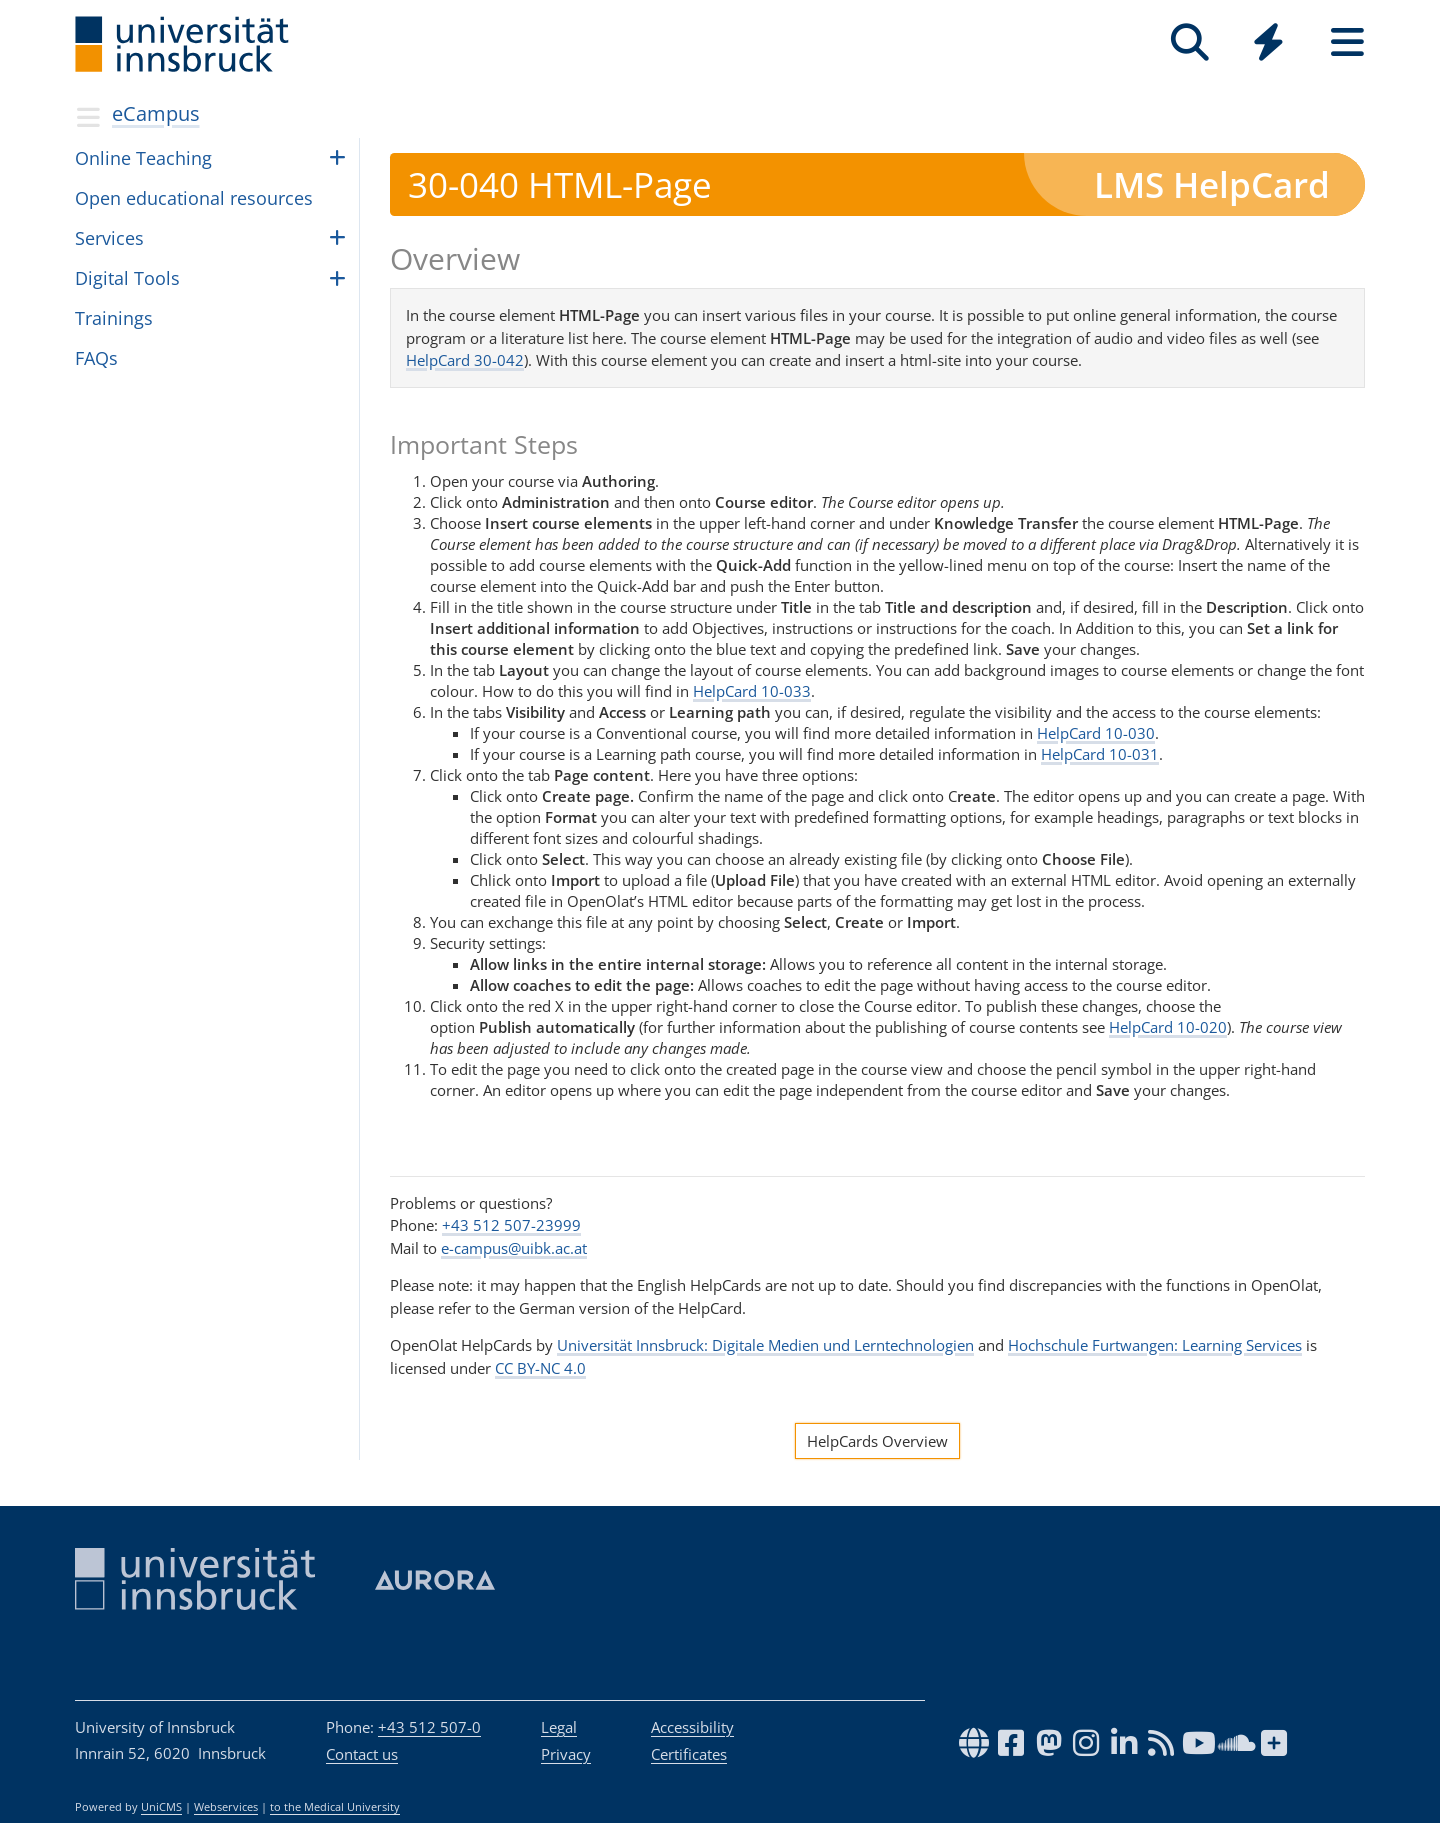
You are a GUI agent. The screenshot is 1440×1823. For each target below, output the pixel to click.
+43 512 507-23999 (511, 1225)
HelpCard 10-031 (1100, 754)
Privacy (566, 1754)
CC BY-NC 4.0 (540, 1368)
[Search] (1189, 42)
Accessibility (692, 1727)
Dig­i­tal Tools (127, 278)
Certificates (689, 1754)
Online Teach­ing (143, 158)
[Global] (1268, 44)
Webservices (226, 1807)
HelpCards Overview (877, 1441)
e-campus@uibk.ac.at (514, 1248)
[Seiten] (1347, 42)
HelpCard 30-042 (465, 360)
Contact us (362, 1754)
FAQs (96, 358)
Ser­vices (109, 238)
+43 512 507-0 (429, 1727)
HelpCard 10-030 (1096, 733)
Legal (559, 1727)
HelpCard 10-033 (752, 691)
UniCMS (161, 1807)
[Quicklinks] (1268, 42)
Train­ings (114, 318)
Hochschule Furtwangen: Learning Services (1155, 1345)
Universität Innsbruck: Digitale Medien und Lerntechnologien (765, 1345)
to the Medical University (335, 1807)
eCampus (156, 113)
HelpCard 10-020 (1168, 1027)
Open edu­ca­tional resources (194, 198)
